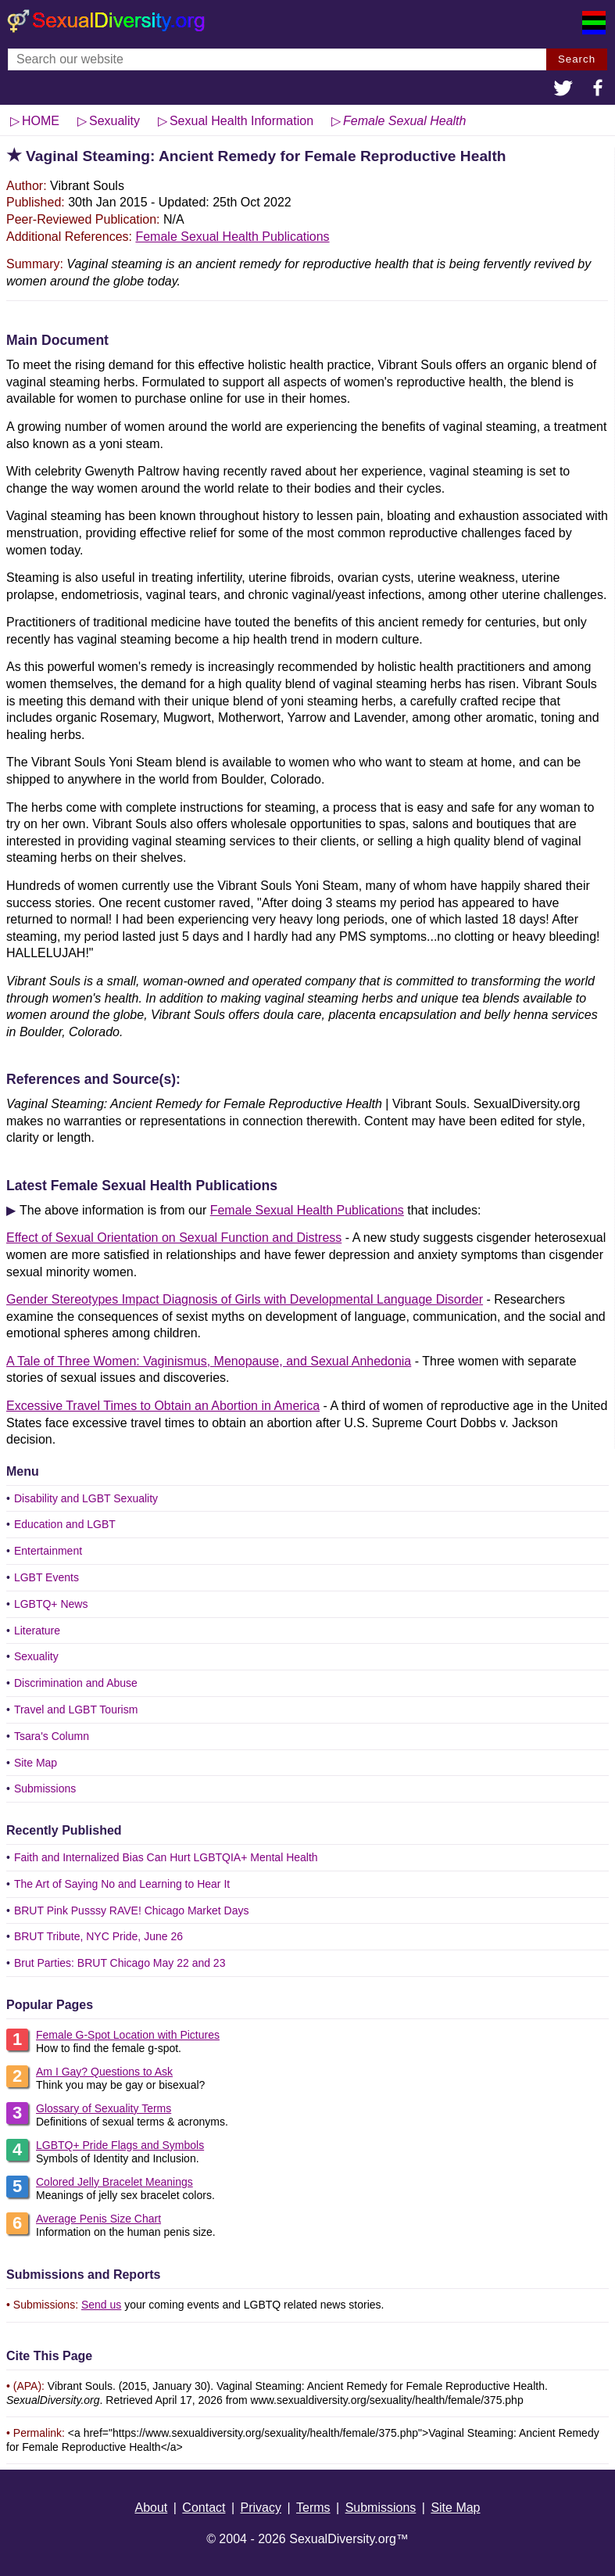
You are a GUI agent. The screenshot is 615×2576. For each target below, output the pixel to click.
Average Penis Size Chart (98, 2218)
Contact (203, 2507)
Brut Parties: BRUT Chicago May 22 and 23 (120, 1963)
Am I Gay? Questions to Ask (104, 2071)
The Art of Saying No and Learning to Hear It (122, 1884)
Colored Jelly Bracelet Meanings (114, 2182)
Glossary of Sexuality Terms (103, 2108)
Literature (37, 1630)
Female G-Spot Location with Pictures (128, 2035)
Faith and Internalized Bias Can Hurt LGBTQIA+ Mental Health (166, 1857)
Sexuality (36, 1656)
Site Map (35, 1762)
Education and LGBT (65, 1524)
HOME (40, 120)
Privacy (261, 2507)
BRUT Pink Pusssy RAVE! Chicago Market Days (131, 1910)
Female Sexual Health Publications (232, 236)
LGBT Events (46, 1577)
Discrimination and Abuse (76, 1683)
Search (576, 59)
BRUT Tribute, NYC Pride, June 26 (98, 1936)
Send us (101, 2304)
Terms (313, 2507)
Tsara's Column (51, 1736)
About (150, 2507)
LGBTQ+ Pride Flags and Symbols (120, 2145)
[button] (563, 90)
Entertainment (48, 1551)
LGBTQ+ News (51, 1604)
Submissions (45, 1788)
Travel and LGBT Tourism (76, 1709)
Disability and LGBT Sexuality (86, 1498)
